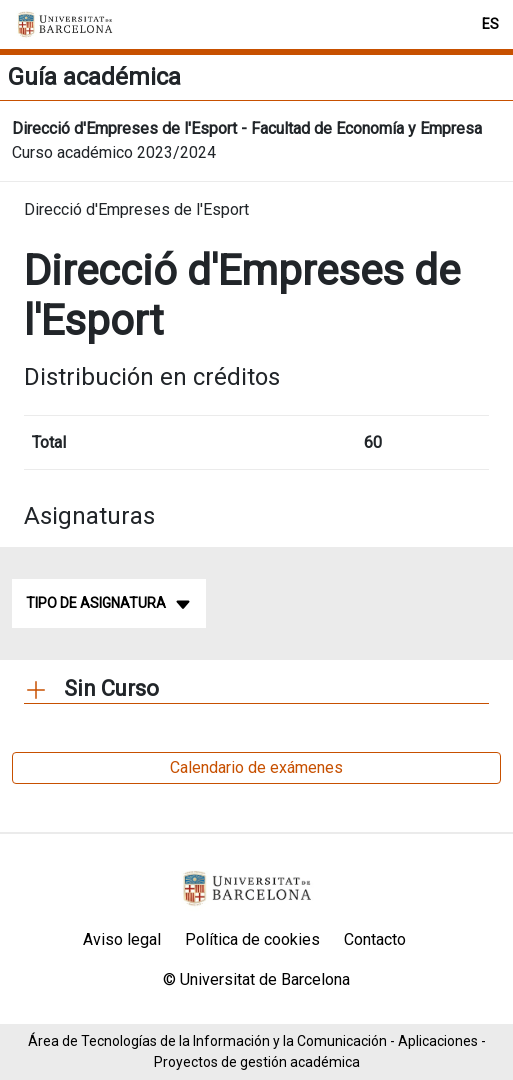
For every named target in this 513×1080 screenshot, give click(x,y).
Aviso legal (122, 939)
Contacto (375, 939)
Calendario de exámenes (256, 767)
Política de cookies (252, 939)
